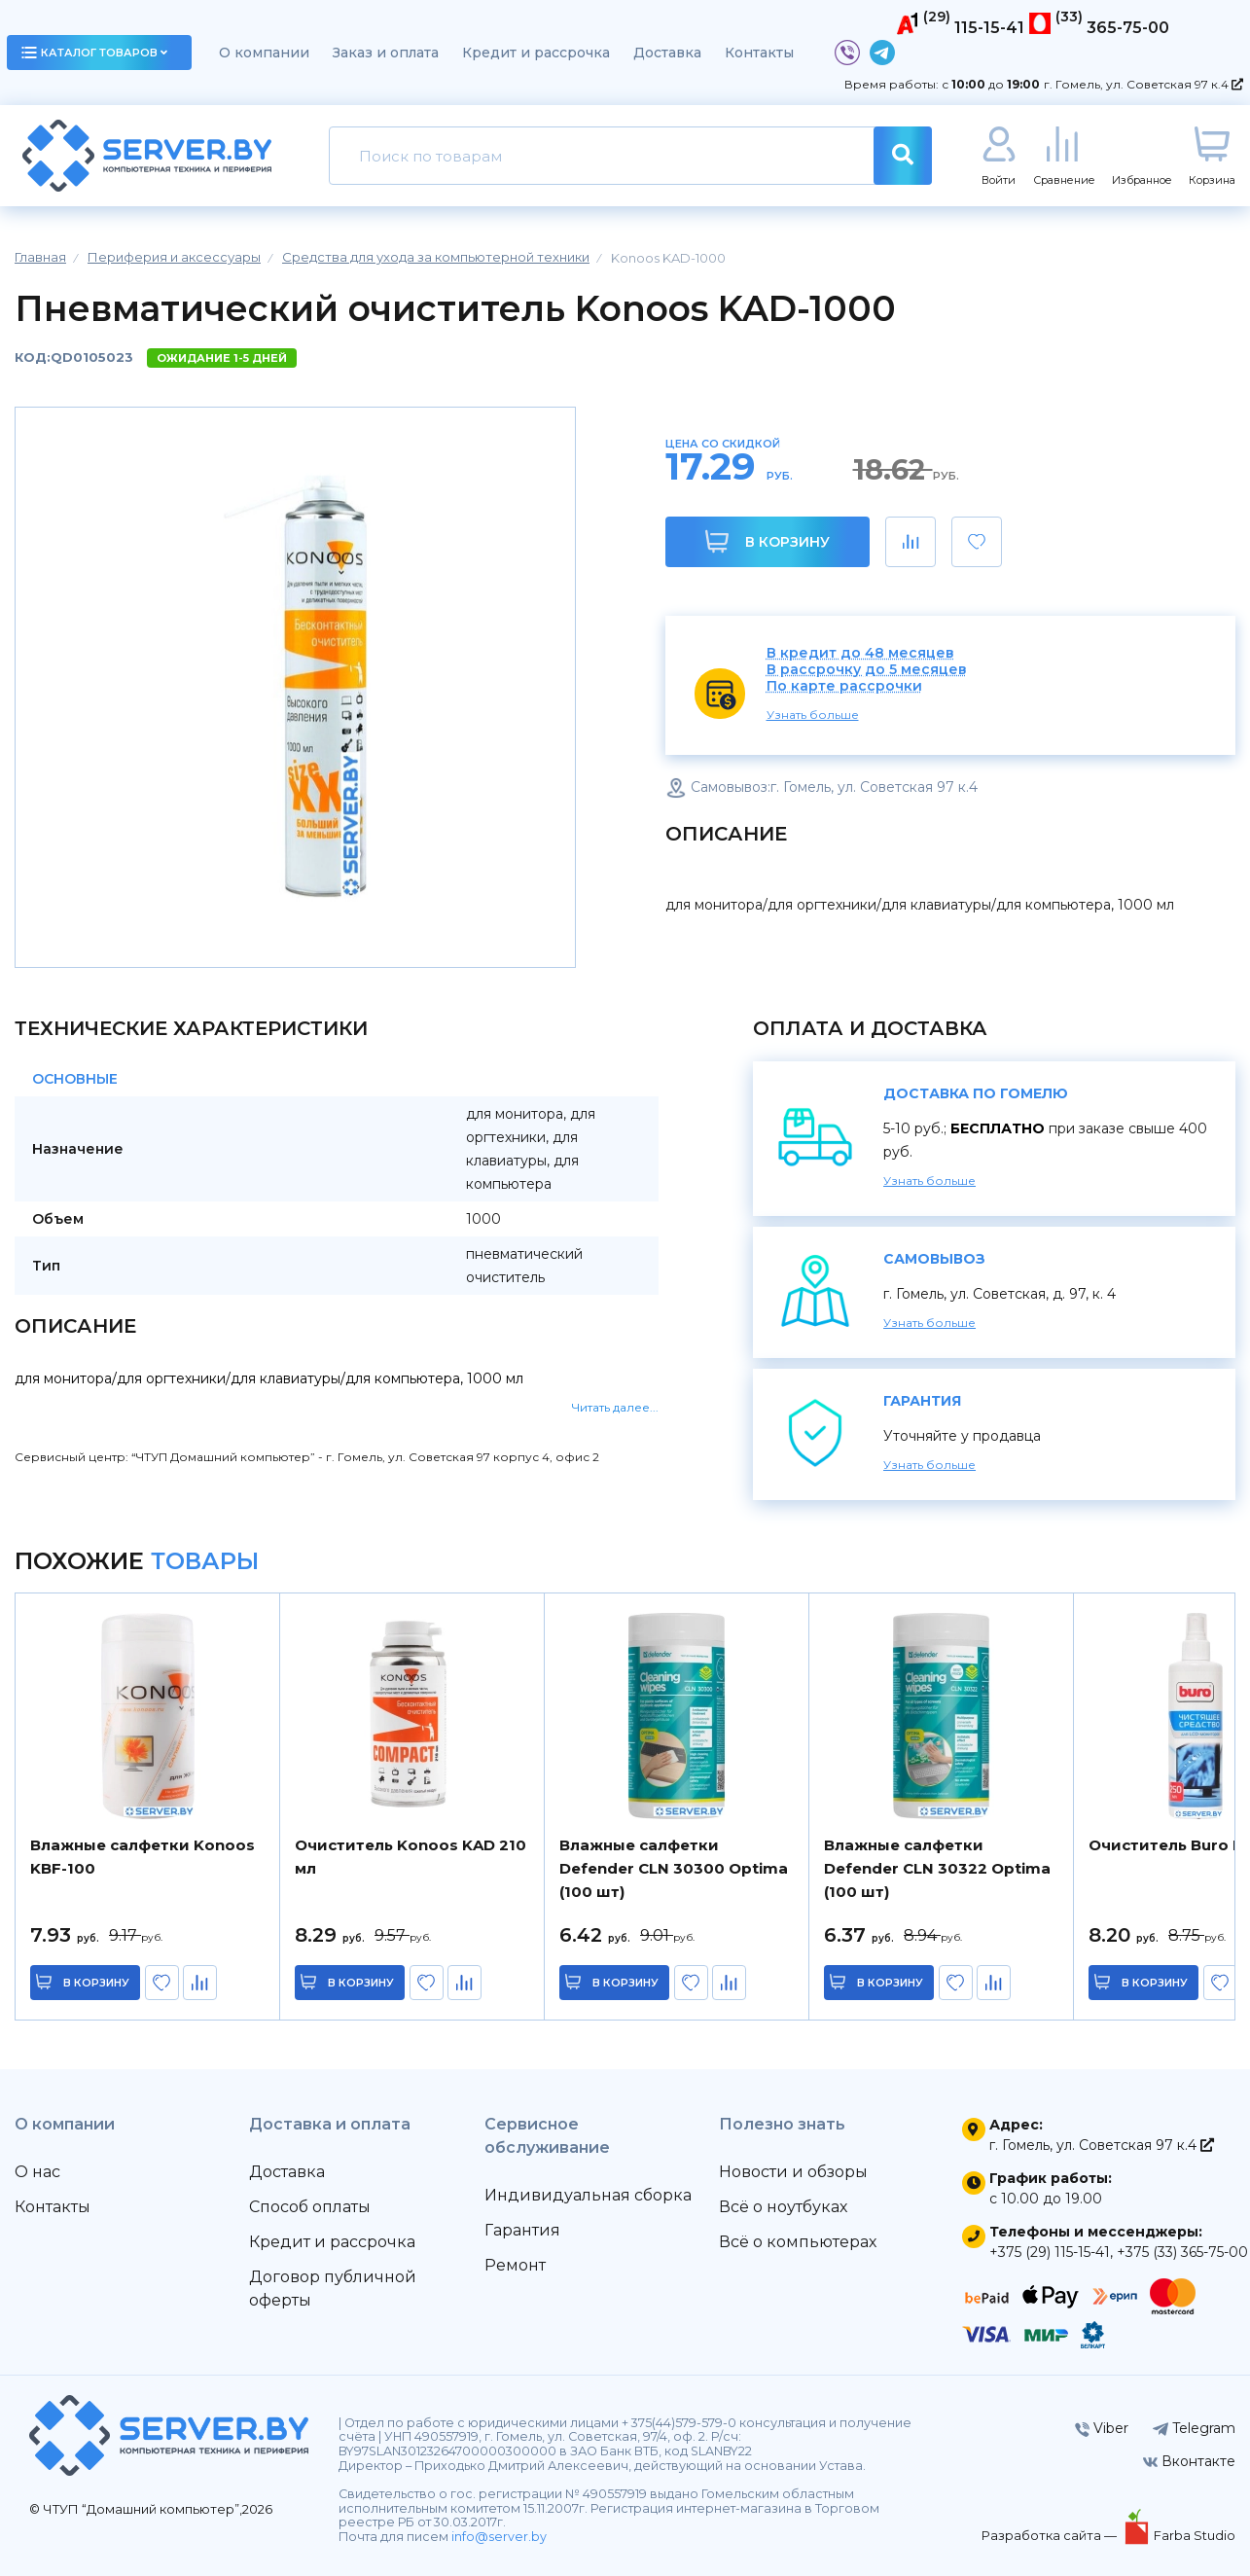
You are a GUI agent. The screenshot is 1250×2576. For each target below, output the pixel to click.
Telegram (1194, 2428)
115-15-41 (989, 27)
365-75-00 (1128, 27)
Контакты (759, 52)
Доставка (667, 52)
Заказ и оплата (386, 52)
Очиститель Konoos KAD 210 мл (410, 1857)
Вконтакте (1189, 2461)
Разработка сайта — (1051, 2535)
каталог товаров (94, 52)
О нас (37, 2172)
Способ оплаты (310, 2207)
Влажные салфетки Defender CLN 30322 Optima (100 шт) (937, 1868)
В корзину (767, 541)
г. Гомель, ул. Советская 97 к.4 (1143, 84)
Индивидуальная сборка (588, 2195)
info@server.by (499, 2536)
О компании (264, 52)
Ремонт (515, 2265)
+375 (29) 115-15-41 (1049, 2252)
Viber (1101, 2428)
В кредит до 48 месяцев (860, 653)
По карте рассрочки (844, 686)
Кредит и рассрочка (536, 52)
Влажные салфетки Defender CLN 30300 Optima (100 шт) (673, 1868)
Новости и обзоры (793, 2172)
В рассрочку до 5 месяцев (867, 670)
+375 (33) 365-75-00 (1182, 2252)
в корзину (97, 1982)
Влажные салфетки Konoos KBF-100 (142, 1857)
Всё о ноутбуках (783, 2207)
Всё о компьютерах (797, 2242)
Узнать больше (813, 714)
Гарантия (522, 2230)
